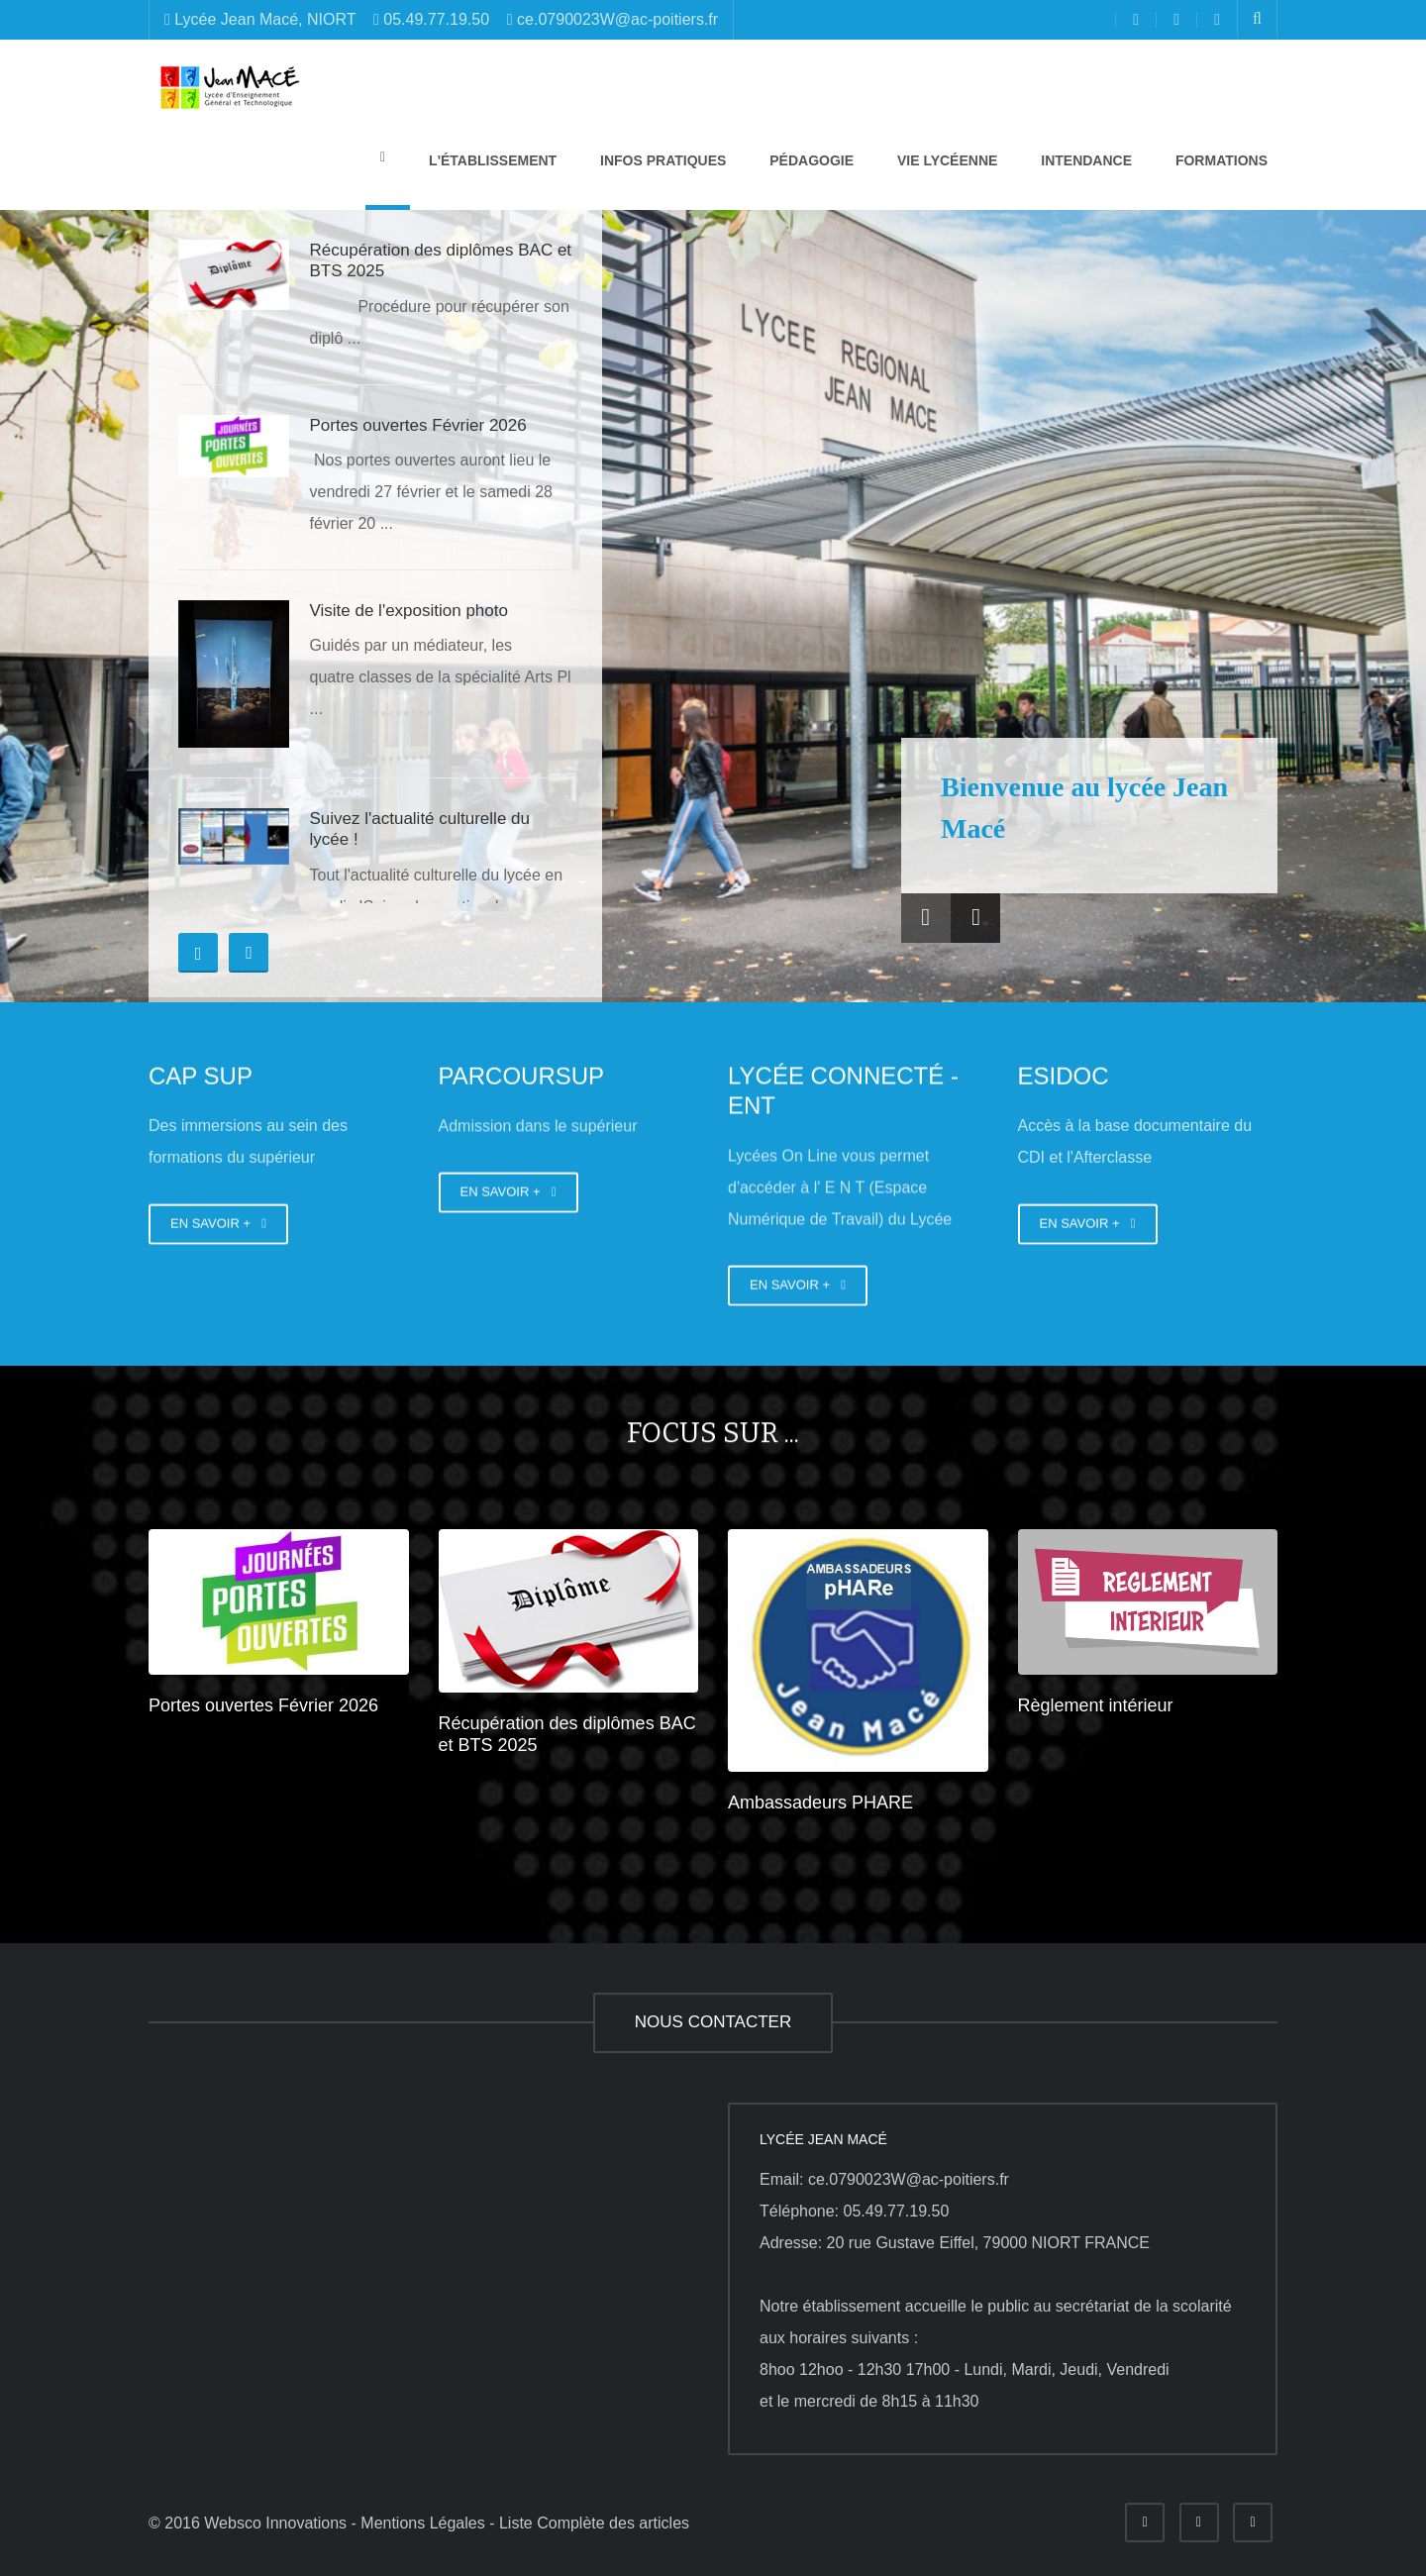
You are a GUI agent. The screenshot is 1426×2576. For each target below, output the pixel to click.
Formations (1219, 160)
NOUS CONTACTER (713, 2021)
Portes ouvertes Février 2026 (417, 425)
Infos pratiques (661, 160)
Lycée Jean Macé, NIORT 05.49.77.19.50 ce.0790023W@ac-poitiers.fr (441, 19)
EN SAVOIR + (218, 1223)
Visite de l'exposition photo (408, 610)
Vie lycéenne (945, 160)
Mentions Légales (422, 2523)
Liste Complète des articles (594, 2523)
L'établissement (491, 160)
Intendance (1084, 160)
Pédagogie (809, 160)
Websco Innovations (275, 2523)
